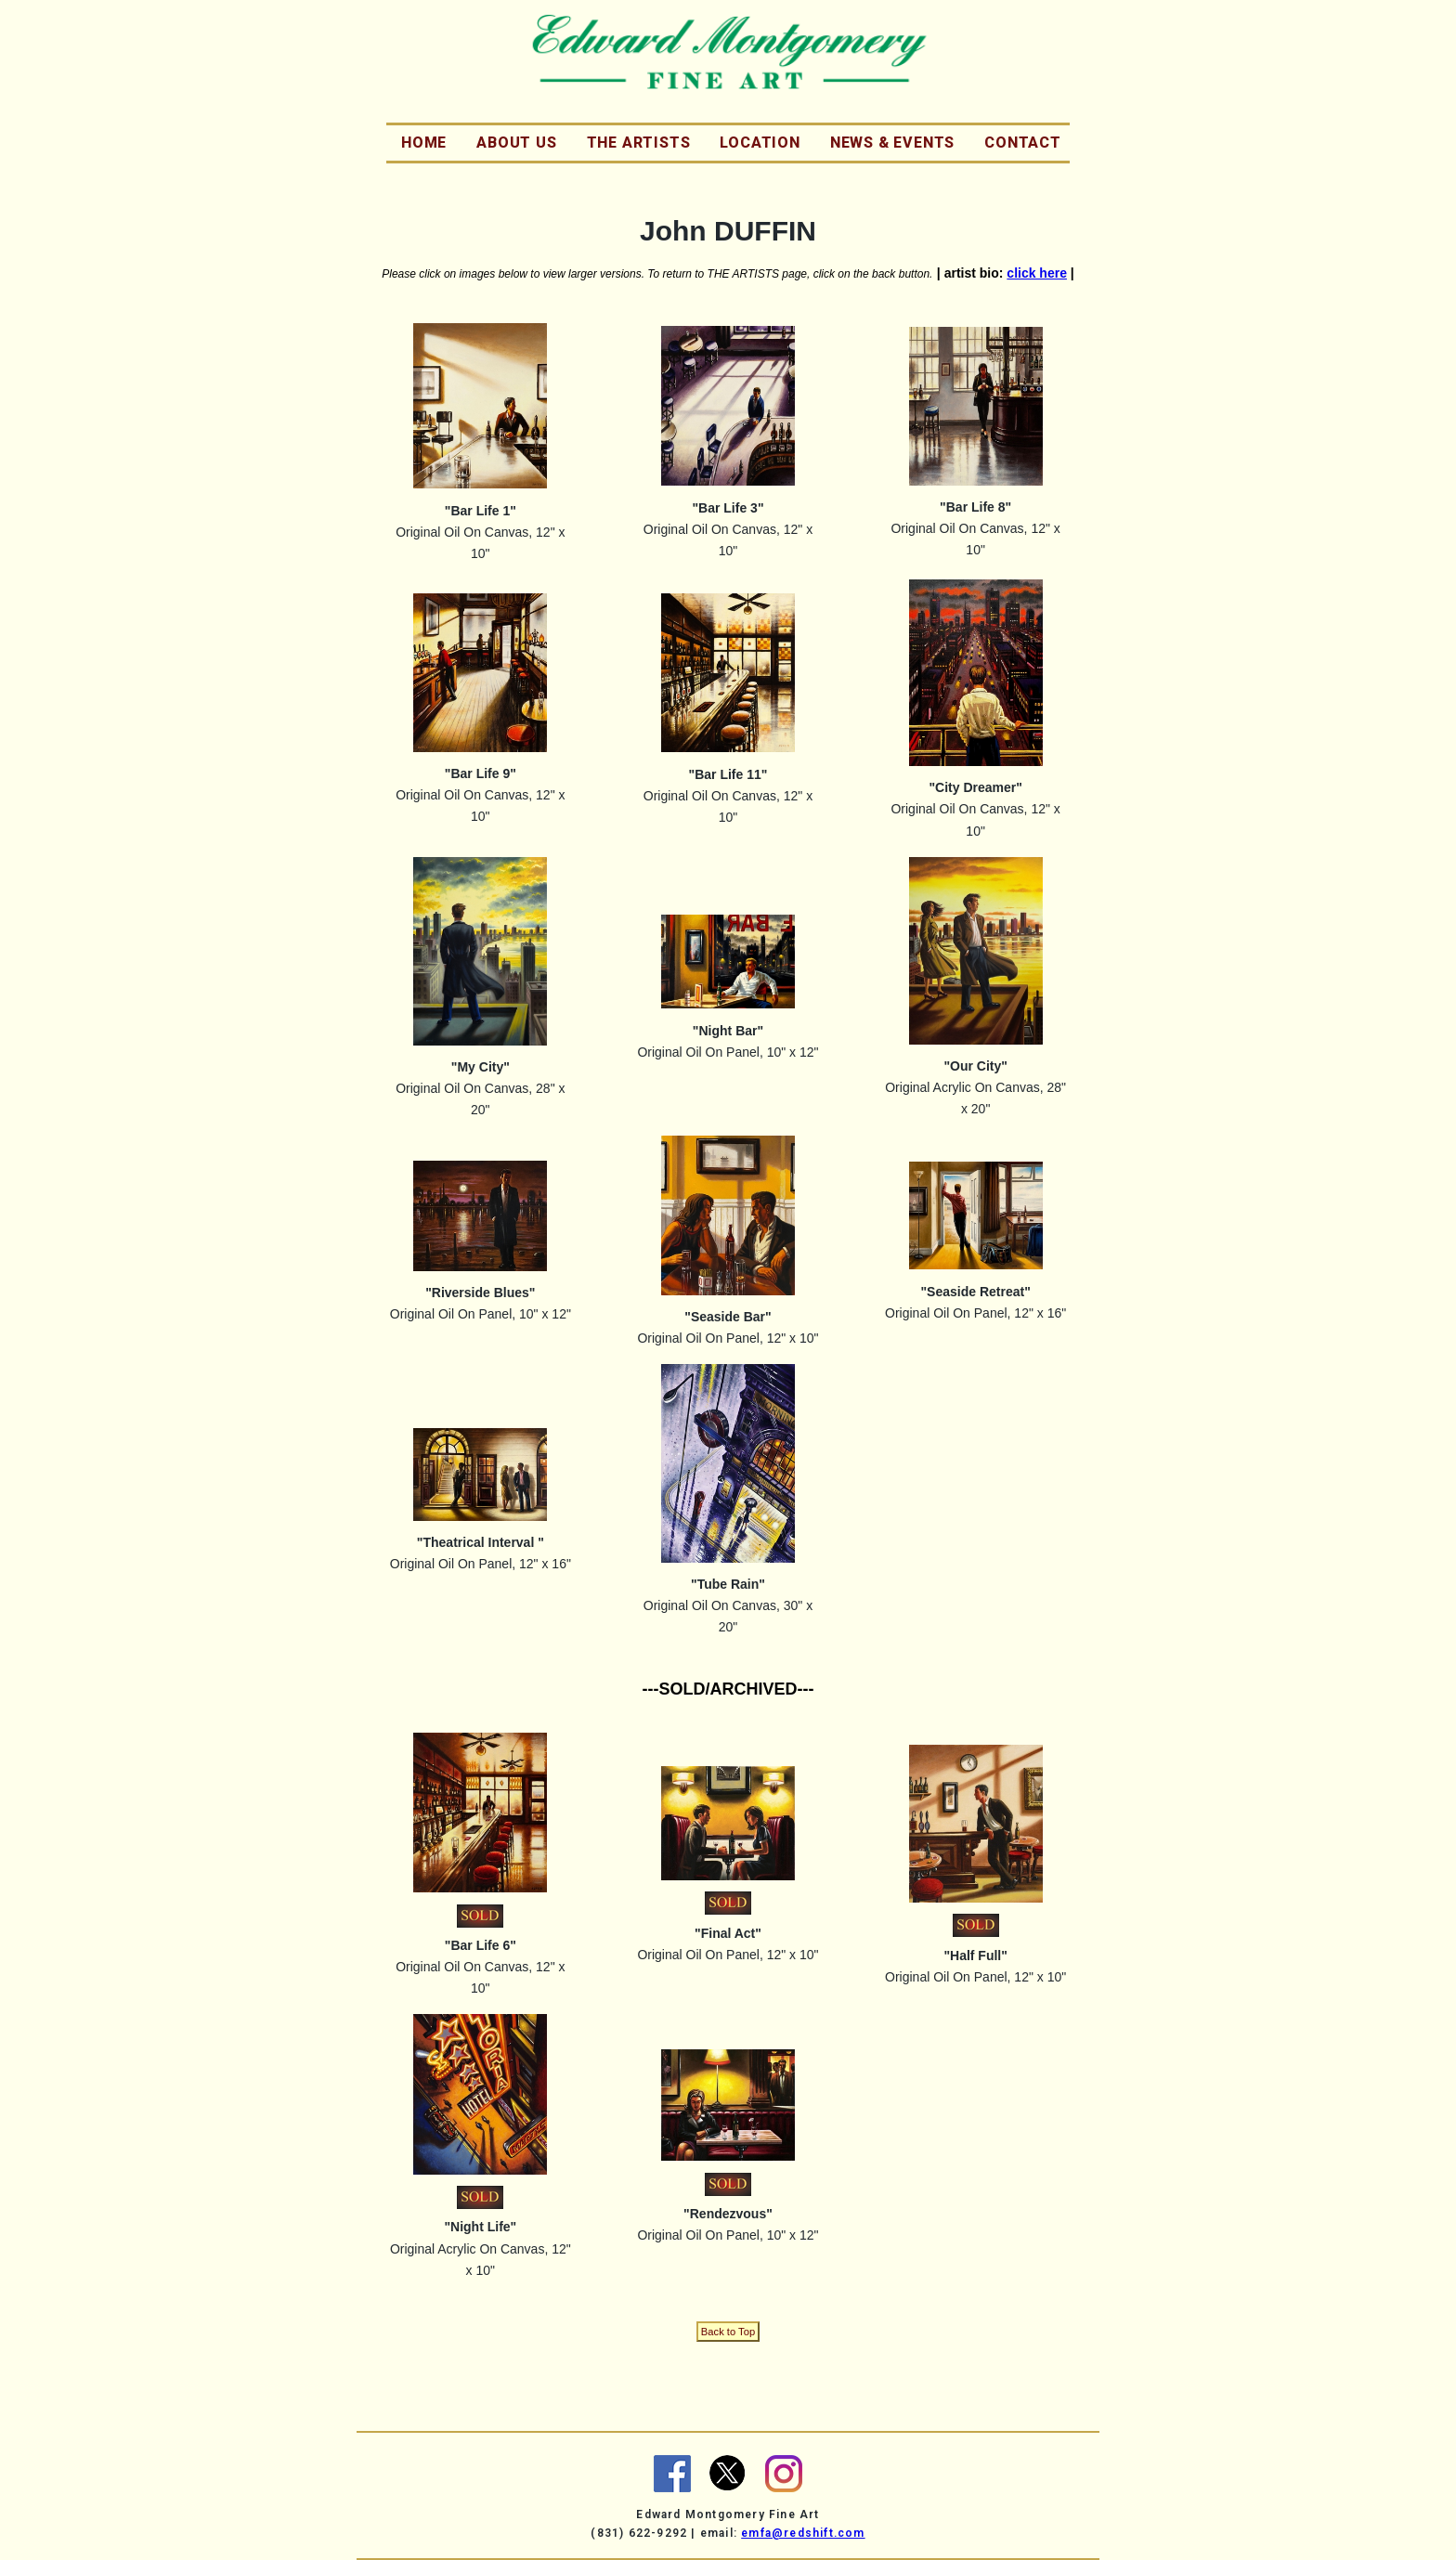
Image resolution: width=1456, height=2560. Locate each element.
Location (760, 142)
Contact (1022, 142)
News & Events (892, 142)
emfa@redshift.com (802, 2533)
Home (424, 142)
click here (1037, 273)
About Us (516, 142)
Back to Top (728, 2331)
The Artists (639, 142)
